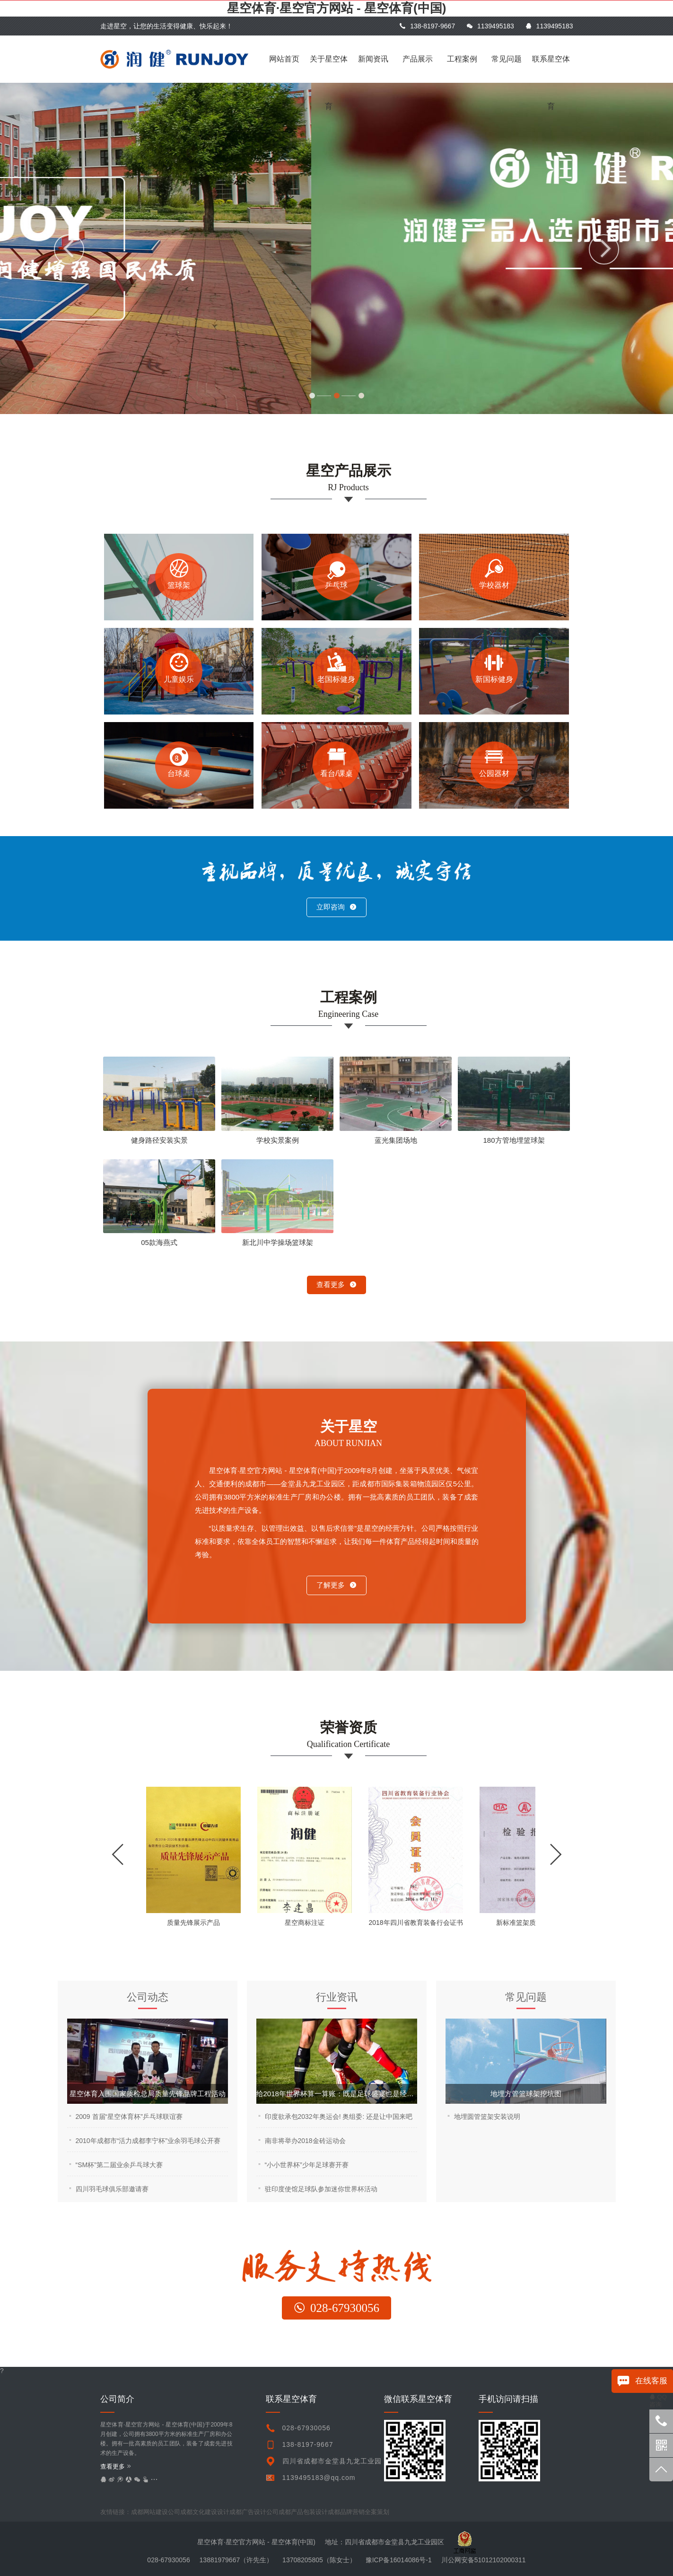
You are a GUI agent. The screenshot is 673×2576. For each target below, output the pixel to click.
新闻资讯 (373, 59)
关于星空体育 (329, 69)
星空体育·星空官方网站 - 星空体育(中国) (336, 8)
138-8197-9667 (427, 26)
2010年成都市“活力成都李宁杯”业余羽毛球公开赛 (148, 2140)
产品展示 (417, 59)
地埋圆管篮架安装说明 (487, 2116)
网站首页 (284, 59)
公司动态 (147, 1997)
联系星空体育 (551, 69)
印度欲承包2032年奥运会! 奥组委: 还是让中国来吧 (339, 2116)
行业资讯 (337, 1997)
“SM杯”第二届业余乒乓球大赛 (119, 2165)
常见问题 (506, 59)
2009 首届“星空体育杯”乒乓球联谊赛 (129, 2116)
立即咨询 (336, 907)
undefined (373, 2511)
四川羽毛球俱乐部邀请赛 (112, 2189)
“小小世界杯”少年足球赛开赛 (307, 2165)
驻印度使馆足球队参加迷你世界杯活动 (321, 2189)
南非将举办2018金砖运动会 (305, 2140)
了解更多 (336, 1585)
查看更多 (336, 1284)
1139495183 (490, 26)
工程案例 (462, 59)
